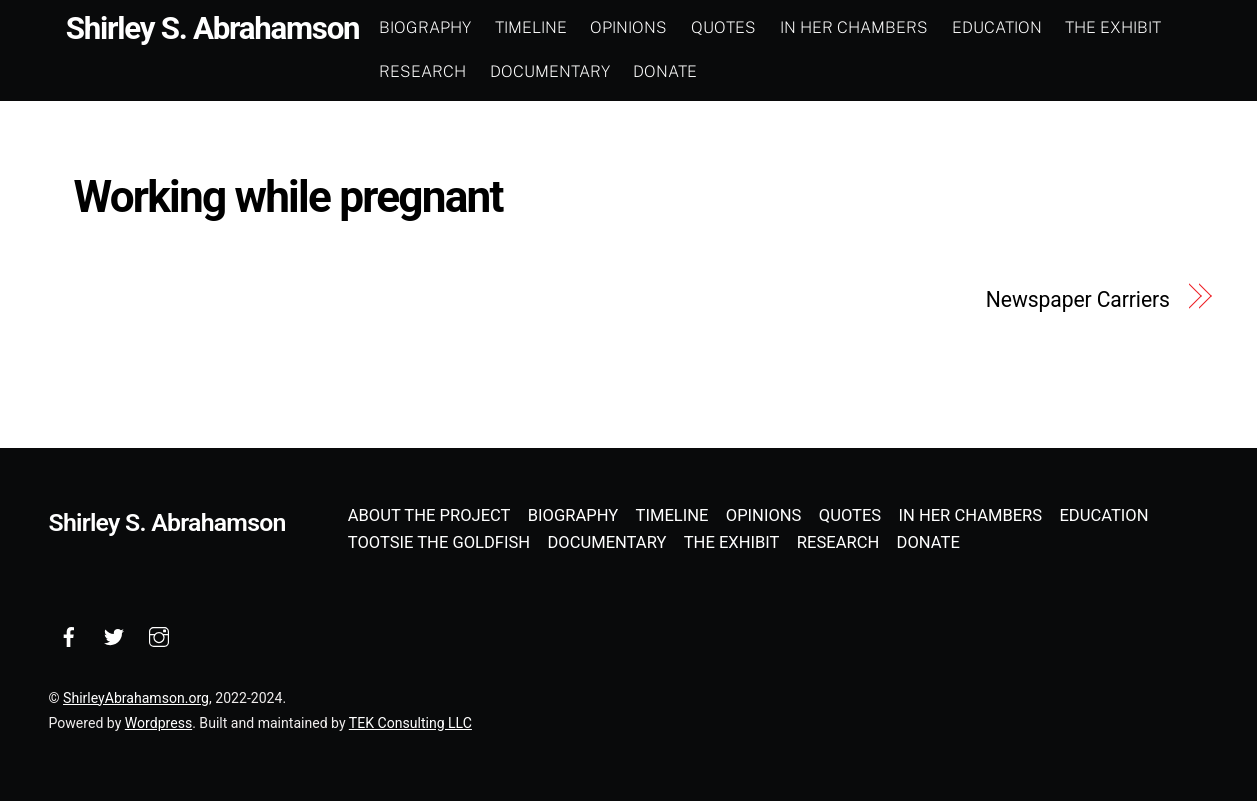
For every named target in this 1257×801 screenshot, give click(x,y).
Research (422, 71)
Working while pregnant (288, 197)
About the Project (429, 515)
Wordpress (158, 723)
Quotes (723, 27)
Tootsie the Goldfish (439, 542)
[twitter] (114, 634)
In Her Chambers (854, 27)
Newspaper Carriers (1078, 299)
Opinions (628, 27)
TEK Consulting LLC (410, 723)
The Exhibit (1113, 27)
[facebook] (69, 634)
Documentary (550, 71)
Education (997, 27)
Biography (425, 27)
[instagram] (159, 634)
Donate (665, 71)
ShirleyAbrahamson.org (136, 698)
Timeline (531, 27)
